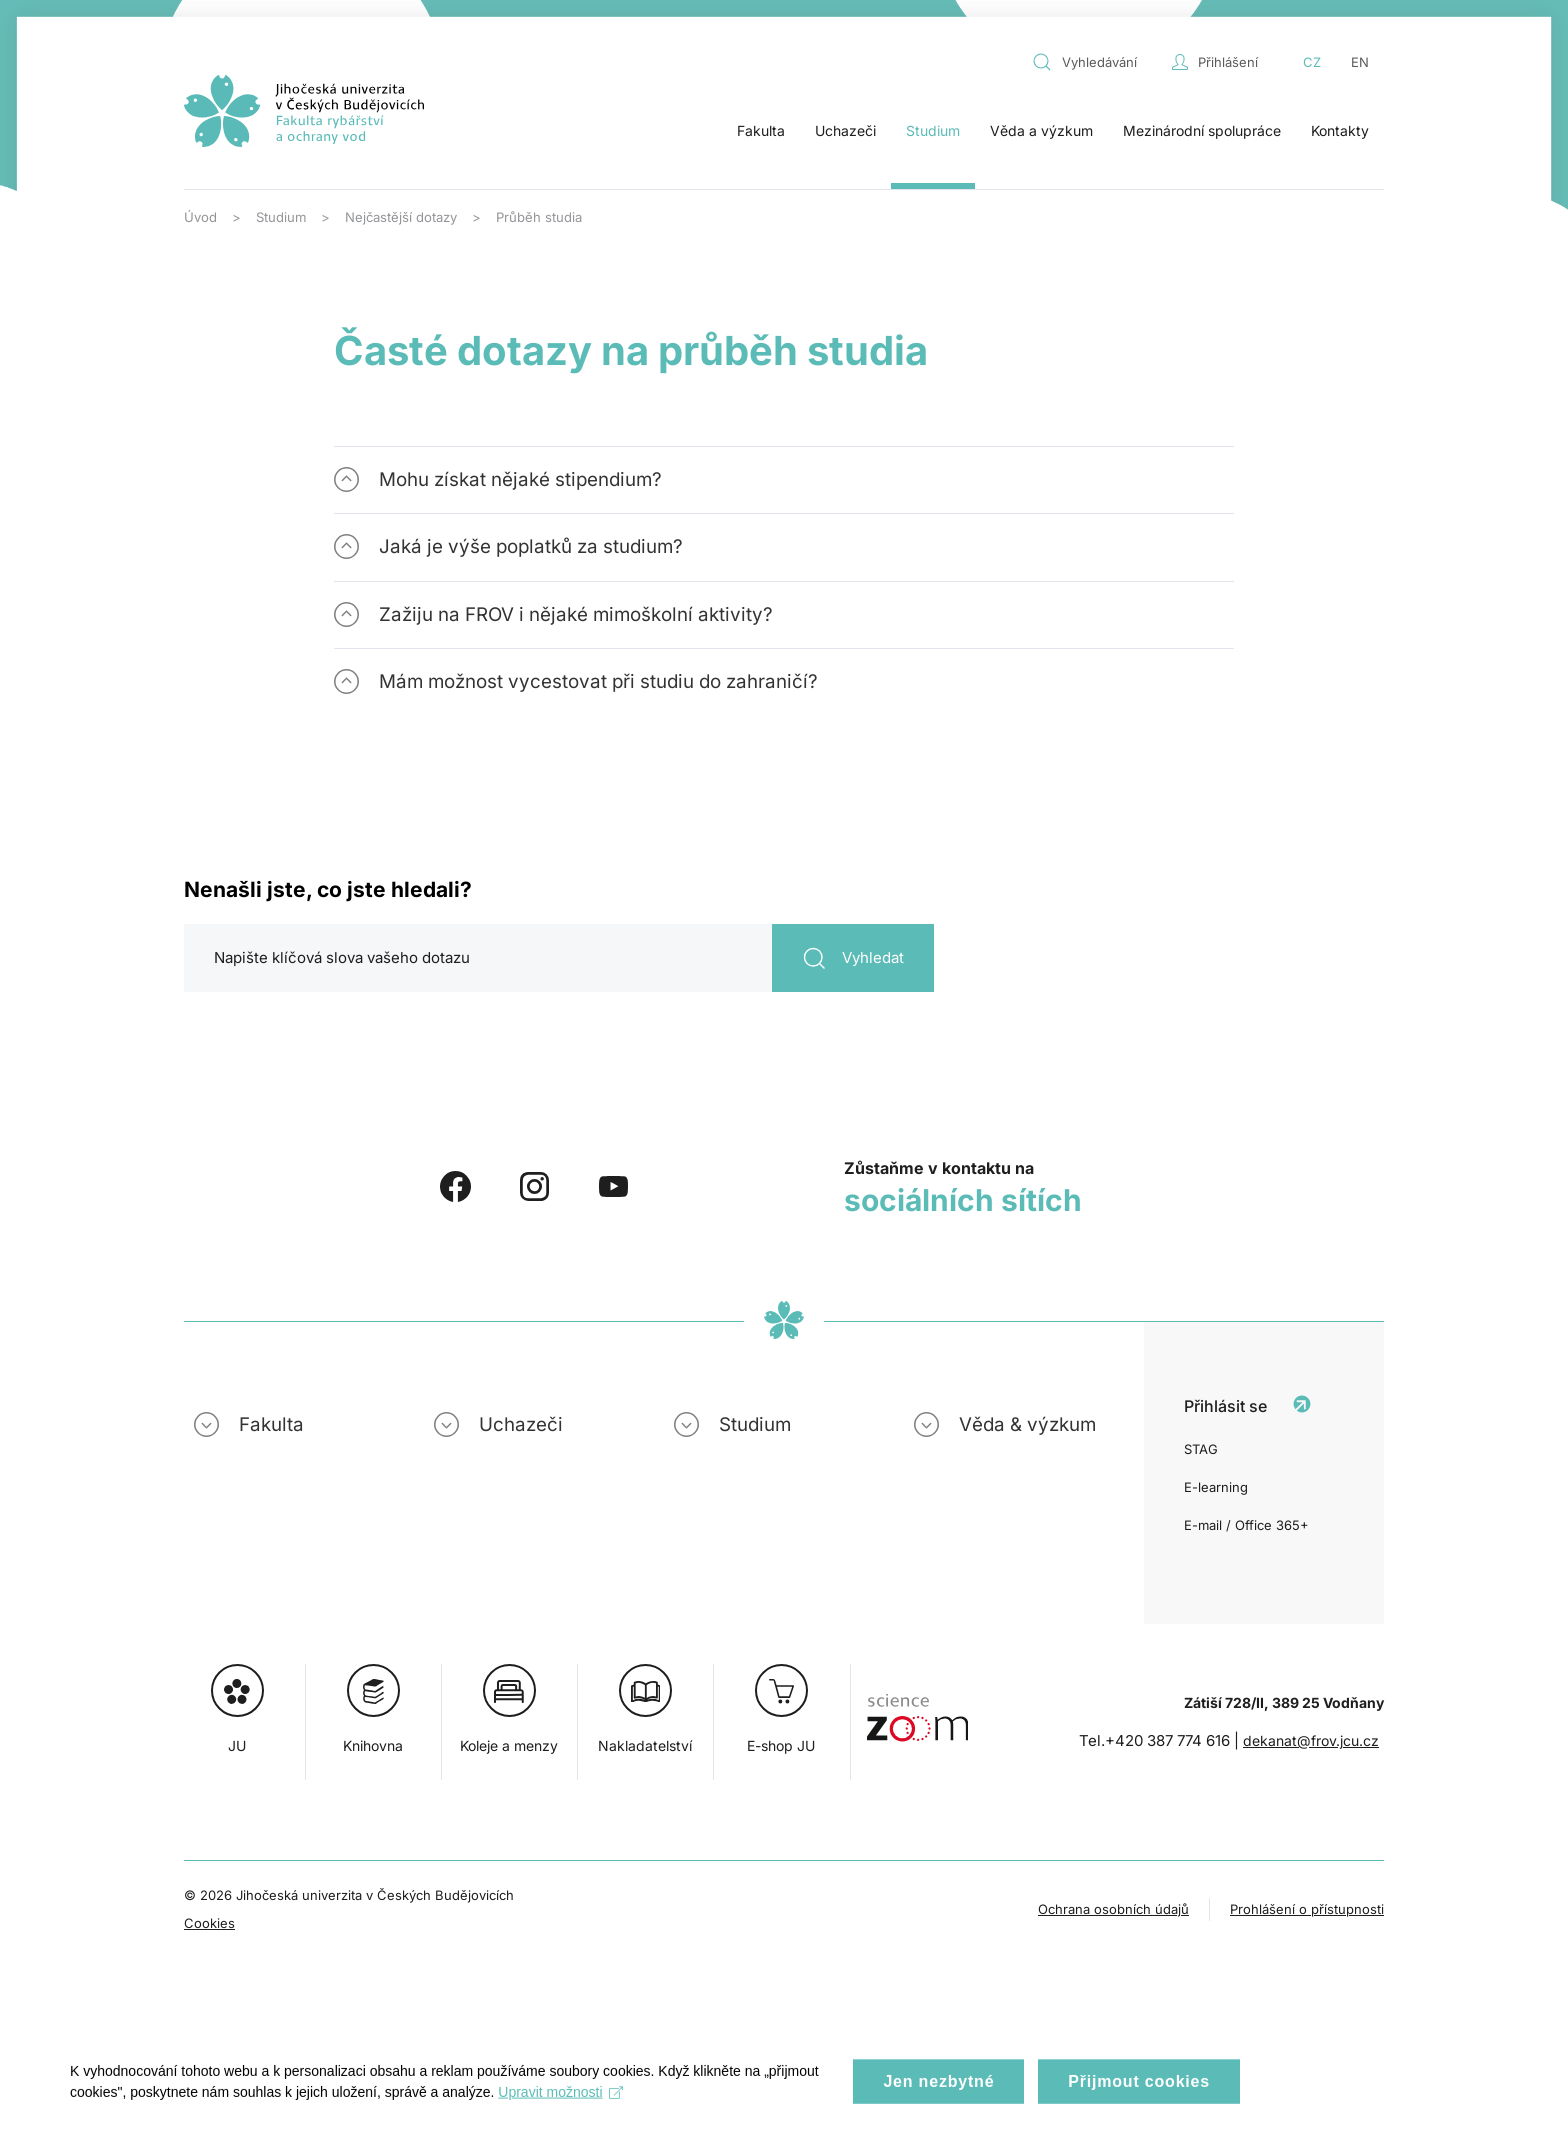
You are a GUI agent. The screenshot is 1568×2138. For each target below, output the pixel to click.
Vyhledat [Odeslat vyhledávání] (853, 958)
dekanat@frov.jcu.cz (1311, 1740)
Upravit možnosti (560, 2107)
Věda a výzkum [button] (1041, 130)
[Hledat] (559, 958)
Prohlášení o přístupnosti (1307, 1909)
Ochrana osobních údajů (1113, 1909)
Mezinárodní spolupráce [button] (1202, 130)
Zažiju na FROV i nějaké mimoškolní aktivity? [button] (576, 614)
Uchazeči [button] (845, 130)
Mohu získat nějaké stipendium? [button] (520, 479)
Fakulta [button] (761, 130)
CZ (1312, 62)
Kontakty (1340, 130)
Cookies (209, 1923)
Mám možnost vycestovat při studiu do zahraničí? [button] (598, 681)
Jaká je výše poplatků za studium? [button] (531, 546)
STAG (1201, 1449)
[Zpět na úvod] (304, 111)
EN (1360, 62)
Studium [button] (933, 130)
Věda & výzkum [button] (1027, 1424)
